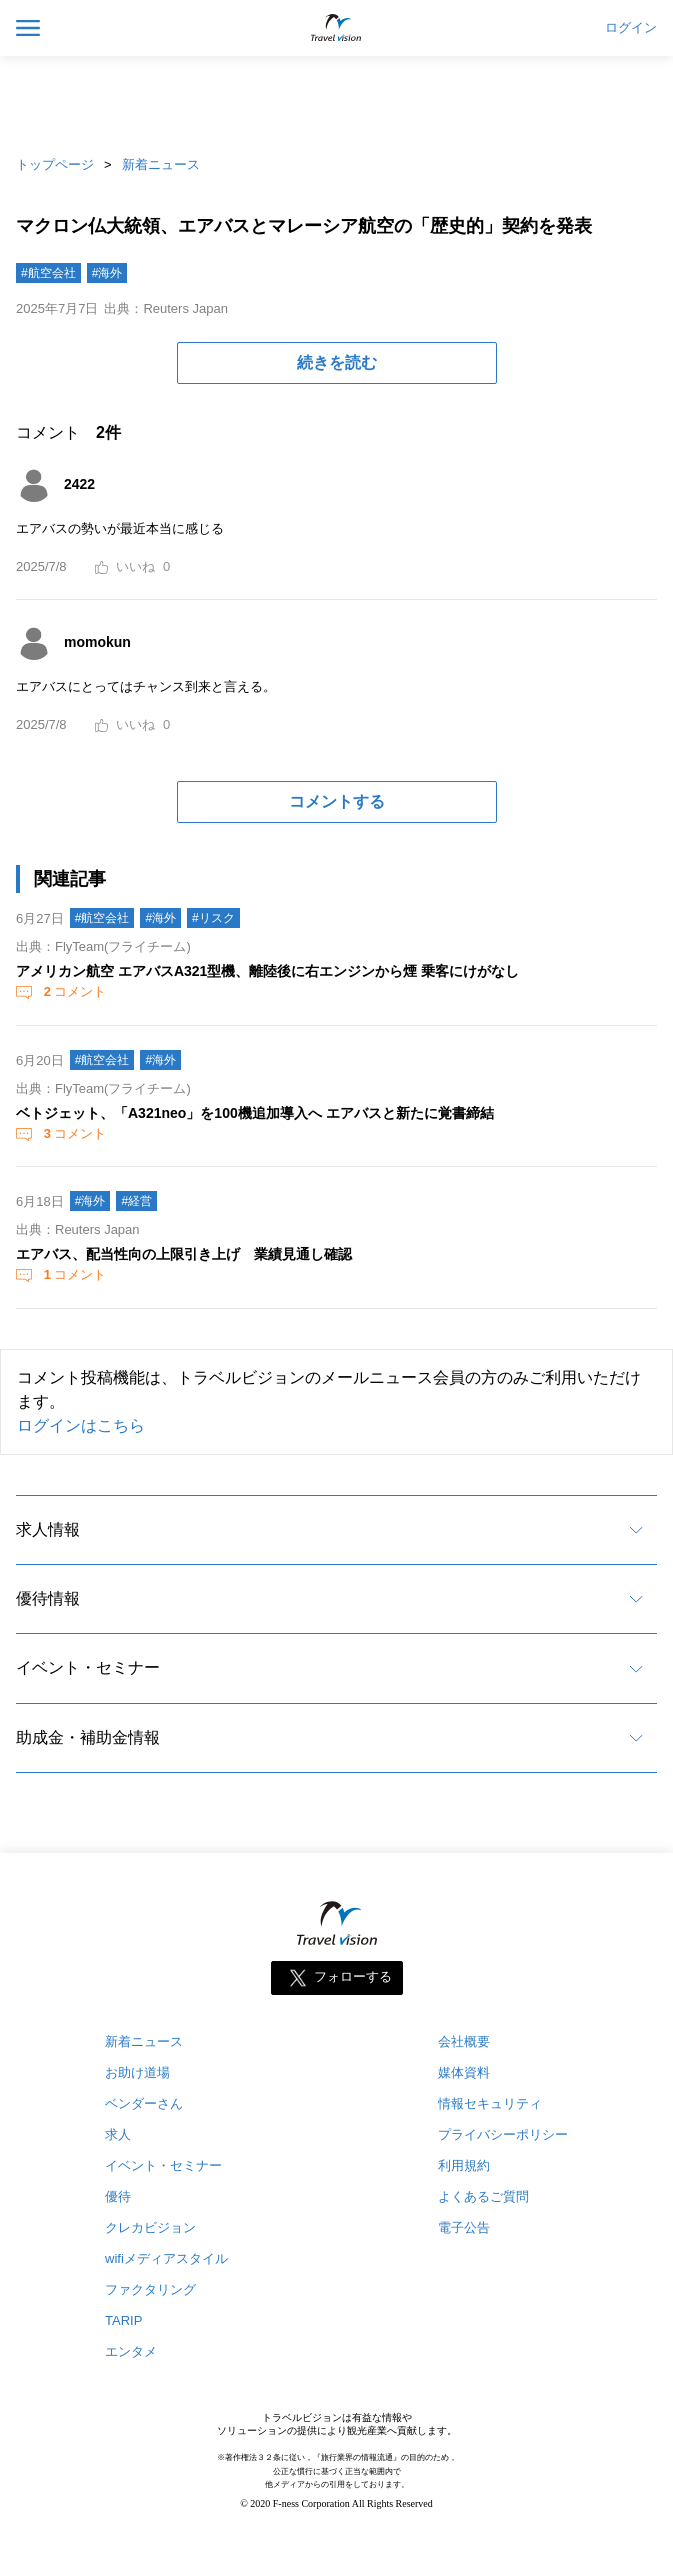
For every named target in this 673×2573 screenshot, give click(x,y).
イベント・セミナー (88, 1667)
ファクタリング (150, 2289)
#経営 (136, 1201)
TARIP (123, 2320)
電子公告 (464, 2227)
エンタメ (131, 2351)
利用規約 (464, 2165)
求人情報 (48, 1529)
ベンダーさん (144, 2103)
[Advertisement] (337, 100)
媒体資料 (464, 2072)
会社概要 (464, 2041)
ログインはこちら (81, 1425)
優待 (118, 2196)
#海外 (107, 273)
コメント (73, 991)
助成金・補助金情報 (88, 1737)
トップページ (55, 164)
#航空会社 (48, 273)
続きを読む (337, 362)
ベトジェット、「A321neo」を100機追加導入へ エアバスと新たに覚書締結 (255, 1113)
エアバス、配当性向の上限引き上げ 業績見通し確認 (184, 1254)
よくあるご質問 (483, 2196)
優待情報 (48, 1598)
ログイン (631, 28)
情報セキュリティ (490, 2103)
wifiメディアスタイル (166, 2258)
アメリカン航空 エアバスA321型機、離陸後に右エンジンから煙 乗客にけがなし (267, 971)
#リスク (213, 918)
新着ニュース (161, 164)
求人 (118, 2134)
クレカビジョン (150, 2227)
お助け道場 (137, 2072)
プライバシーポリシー (503, 2134)
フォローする (353, 1977)
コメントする (337, 801)
